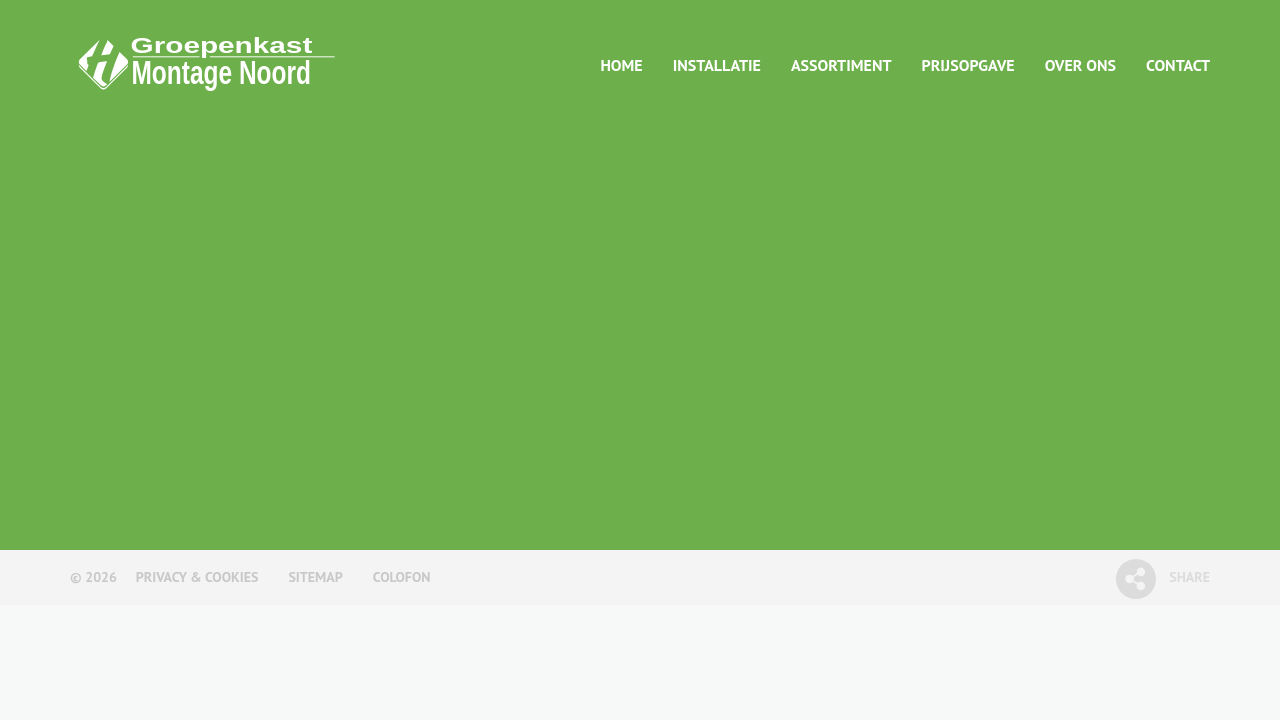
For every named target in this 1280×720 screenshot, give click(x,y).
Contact (1178, 65)
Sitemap (315, 577)
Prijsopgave (968, 65)
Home (621, 65)
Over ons (1080, 65)
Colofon (402, 577)
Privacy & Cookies (197, 577)
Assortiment (841, 65)
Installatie (717, 65)
